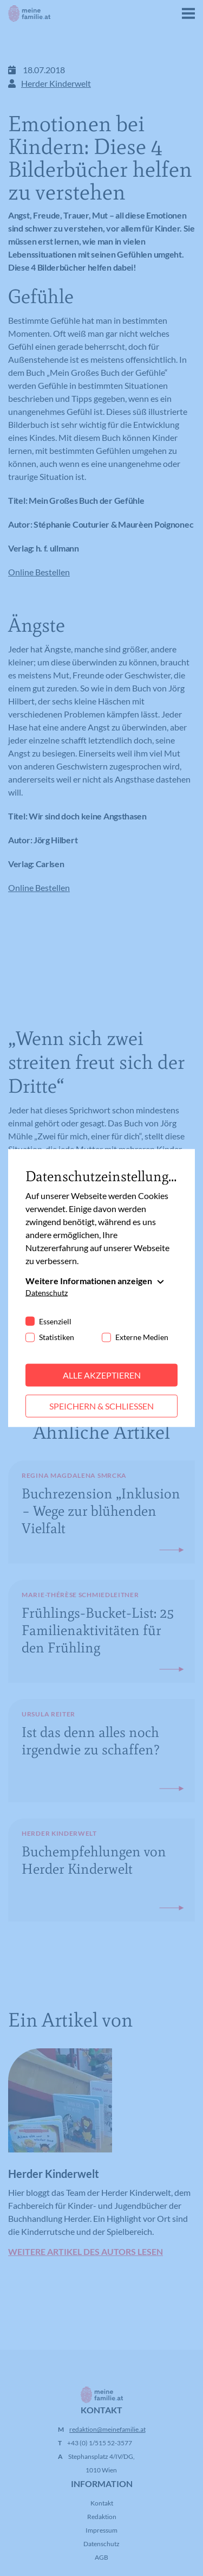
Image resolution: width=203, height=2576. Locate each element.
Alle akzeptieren (102, 1375)
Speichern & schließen (101, 1406)
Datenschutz (46, 1292)
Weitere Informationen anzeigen (88, 1281)
